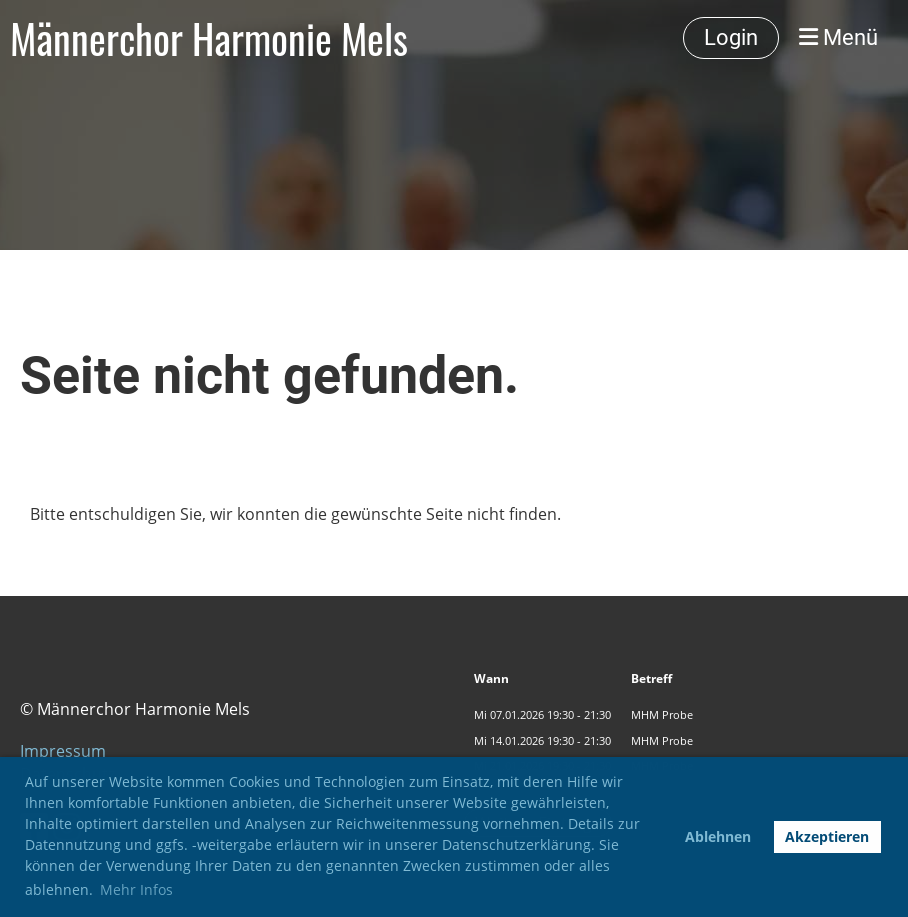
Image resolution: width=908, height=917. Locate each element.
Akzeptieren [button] (827, 836)
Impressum (63, 751)
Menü (838, 37)
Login (731, 37)
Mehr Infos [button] (136, 889)
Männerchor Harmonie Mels (209, 38)
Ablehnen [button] (718, 836)
